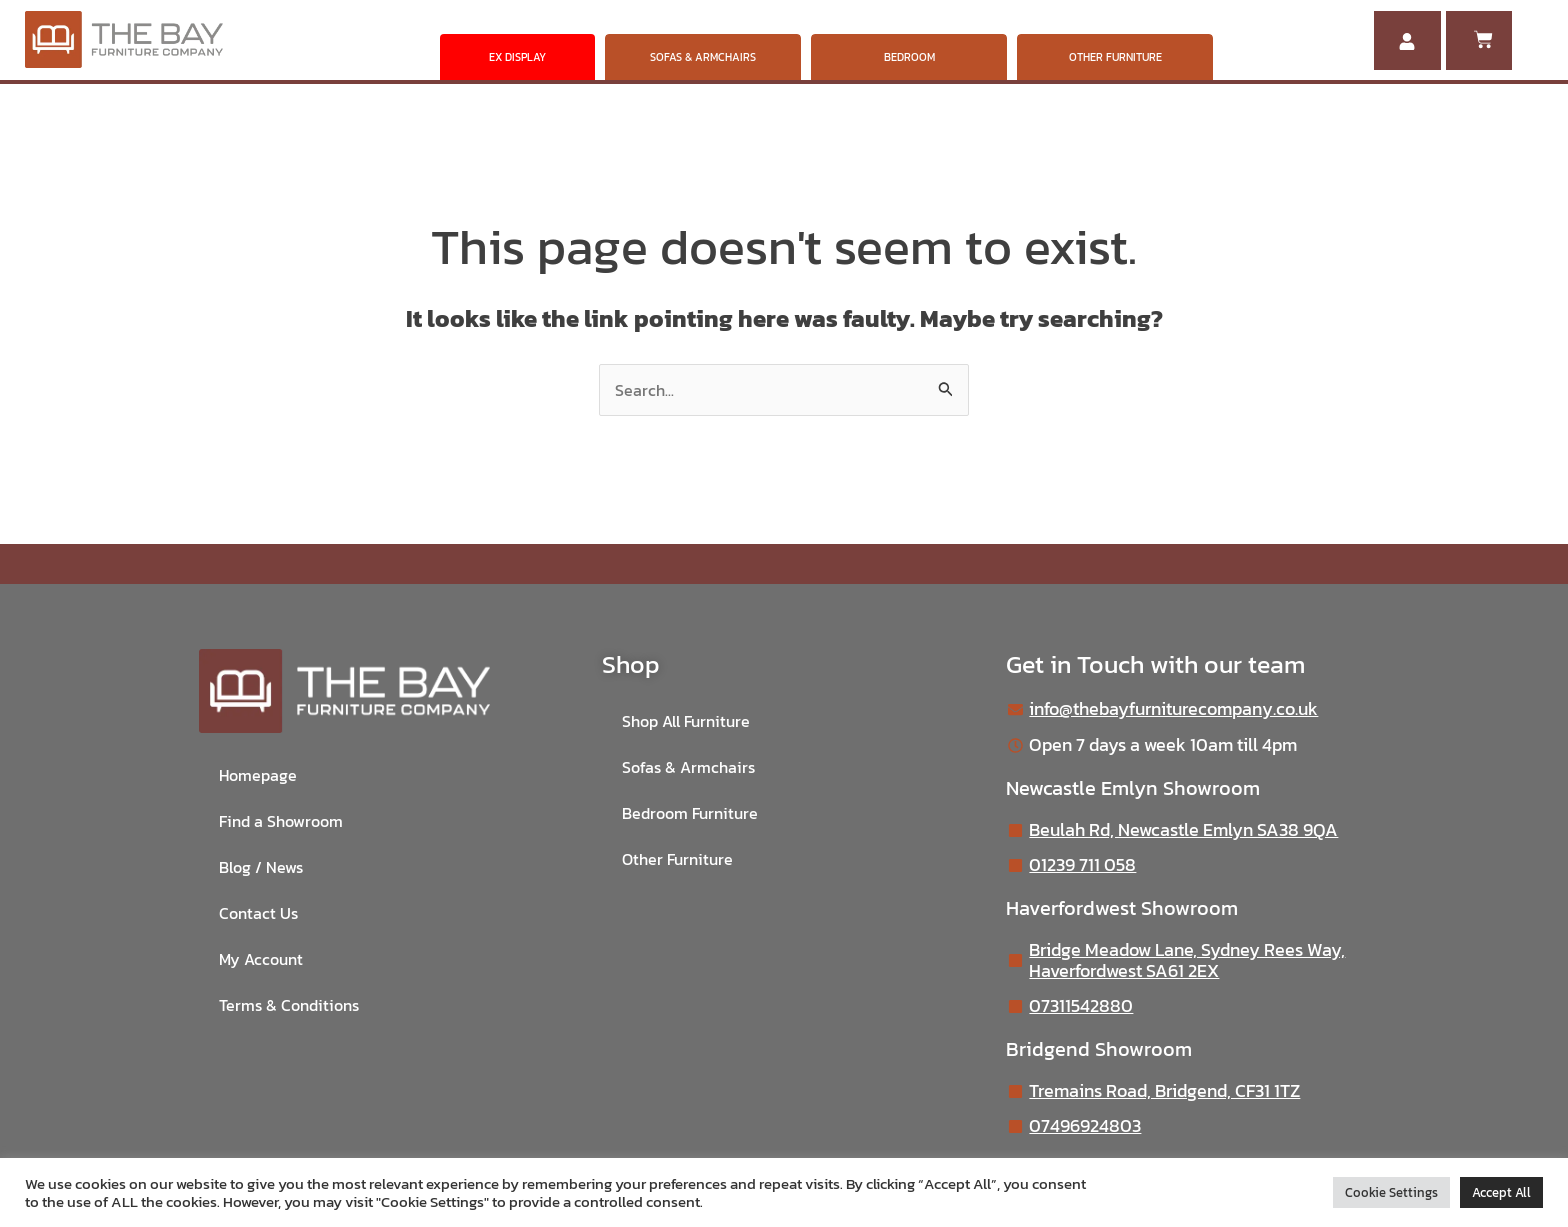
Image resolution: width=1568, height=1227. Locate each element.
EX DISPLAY (517, 57)
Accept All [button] (1501, 1192)
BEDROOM (909, 57)
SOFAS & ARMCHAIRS (703, 57)
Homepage (258, 776)
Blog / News (261, 868)
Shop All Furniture (686, 722)
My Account (261, 960)
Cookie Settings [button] (1391, 1192)
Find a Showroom (281, 822)
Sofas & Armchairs (688, 768)
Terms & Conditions (289, 1006)
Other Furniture (677, 860)
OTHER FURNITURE (1115, 57)
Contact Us (258, 914)
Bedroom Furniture (690, 814)
